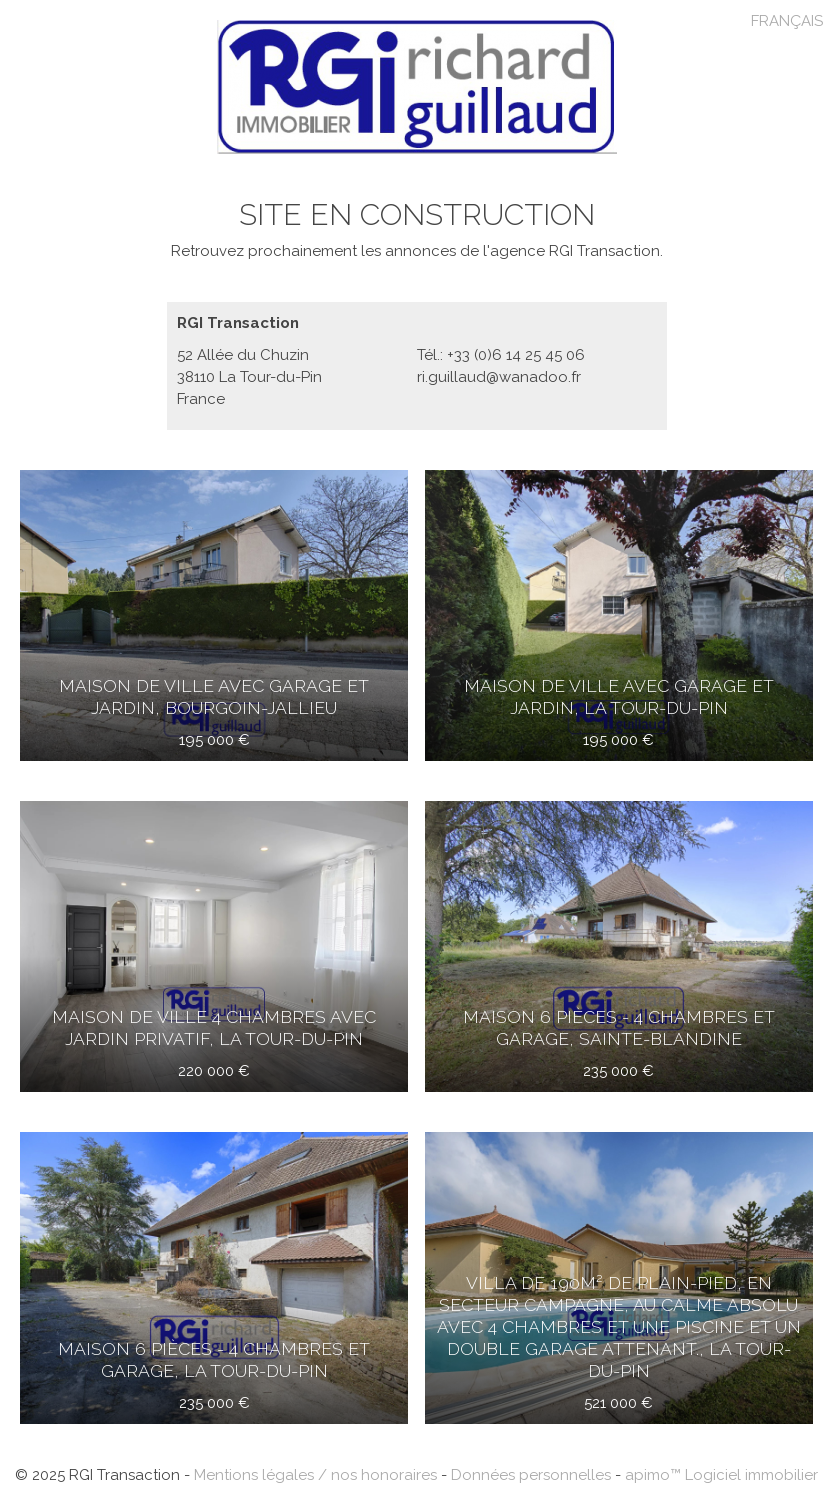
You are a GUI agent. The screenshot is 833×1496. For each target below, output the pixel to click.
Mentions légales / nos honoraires (315, 1475)
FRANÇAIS (787, 21)
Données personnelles (531, 1475)
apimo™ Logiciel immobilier (721, 1475)
